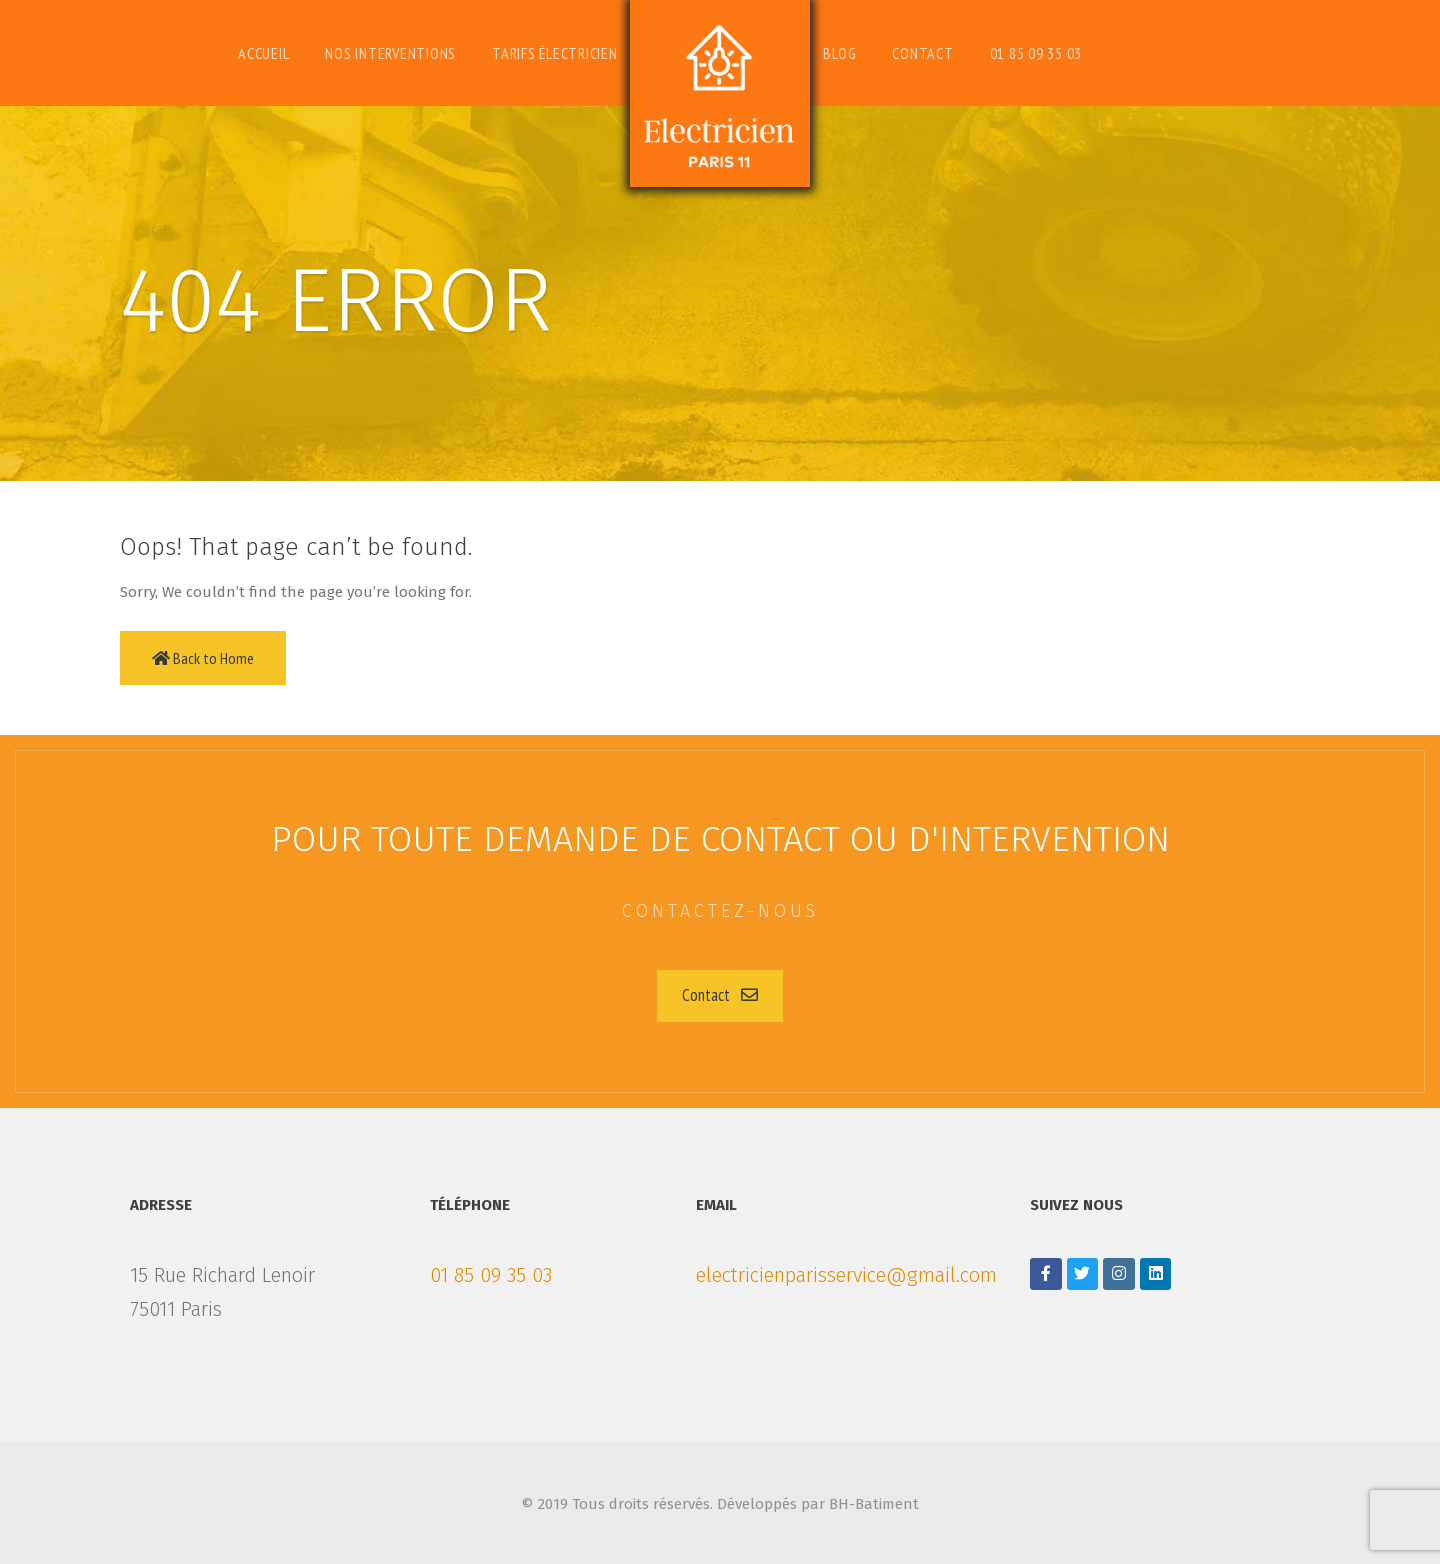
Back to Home (203, 658)
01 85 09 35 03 (491, 1275)
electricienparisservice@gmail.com (846, 1275)
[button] (720, 996)
